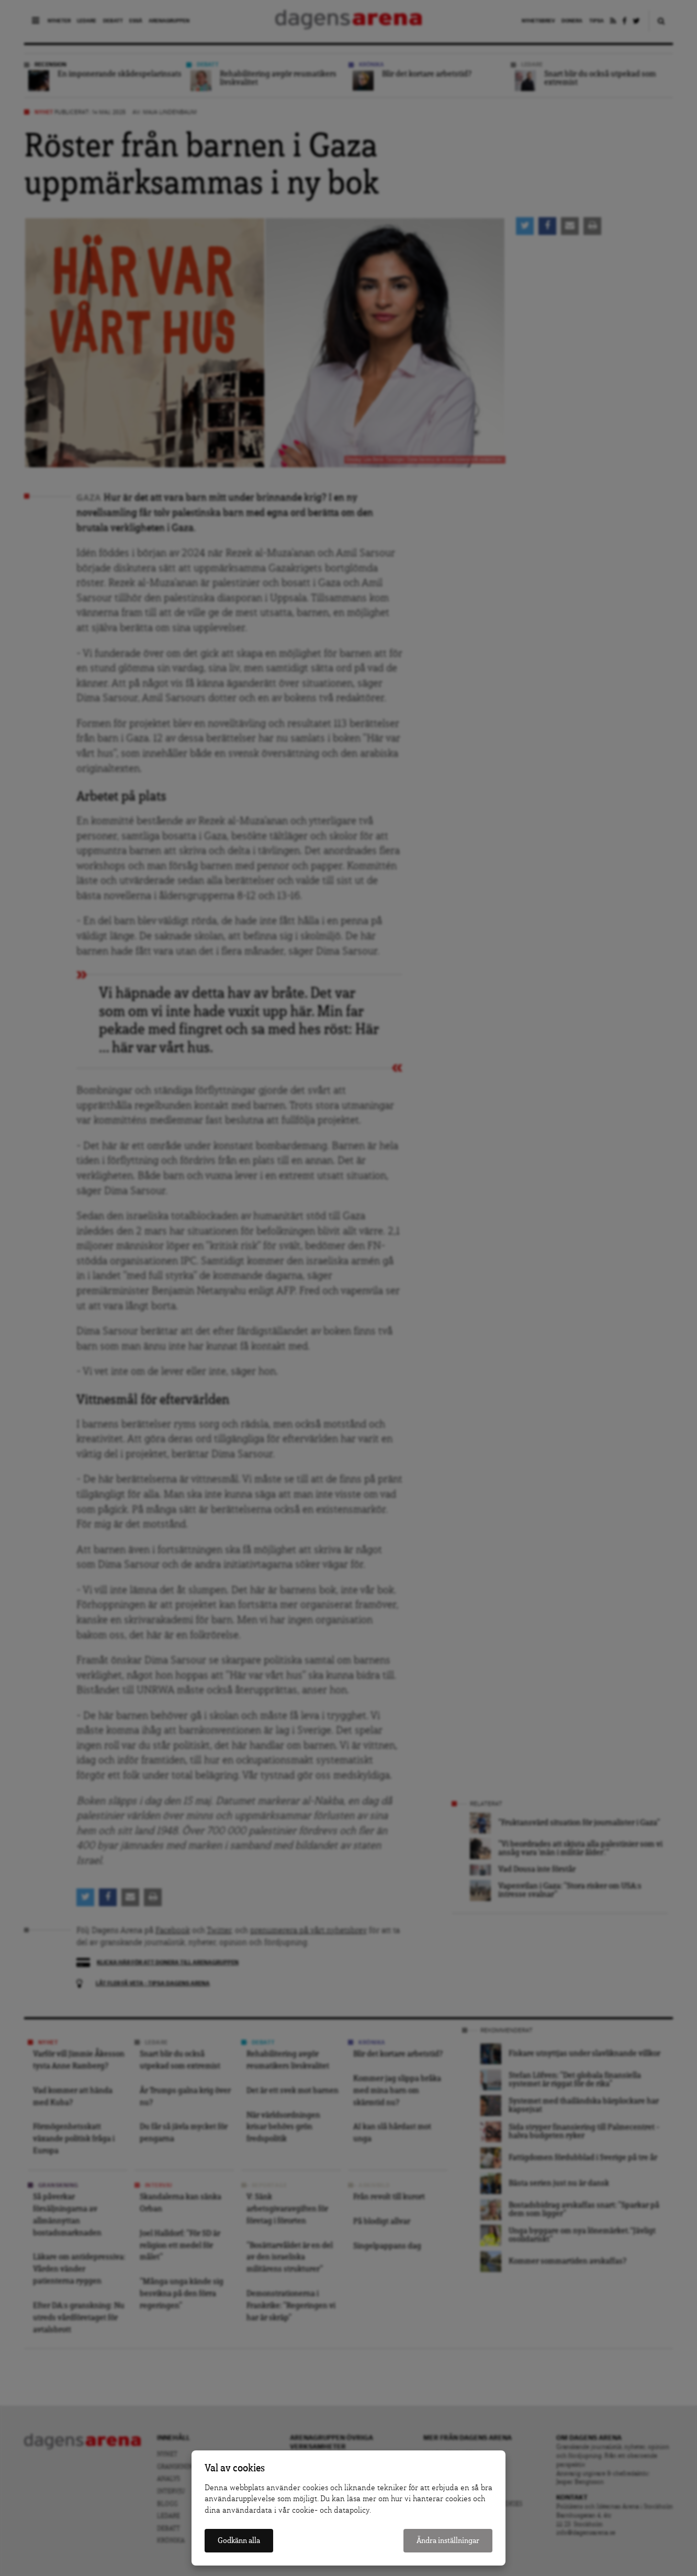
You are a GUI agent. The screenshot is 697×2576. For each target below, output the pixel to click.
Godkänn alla (239, 2541)
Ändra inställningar (448, 2541)
